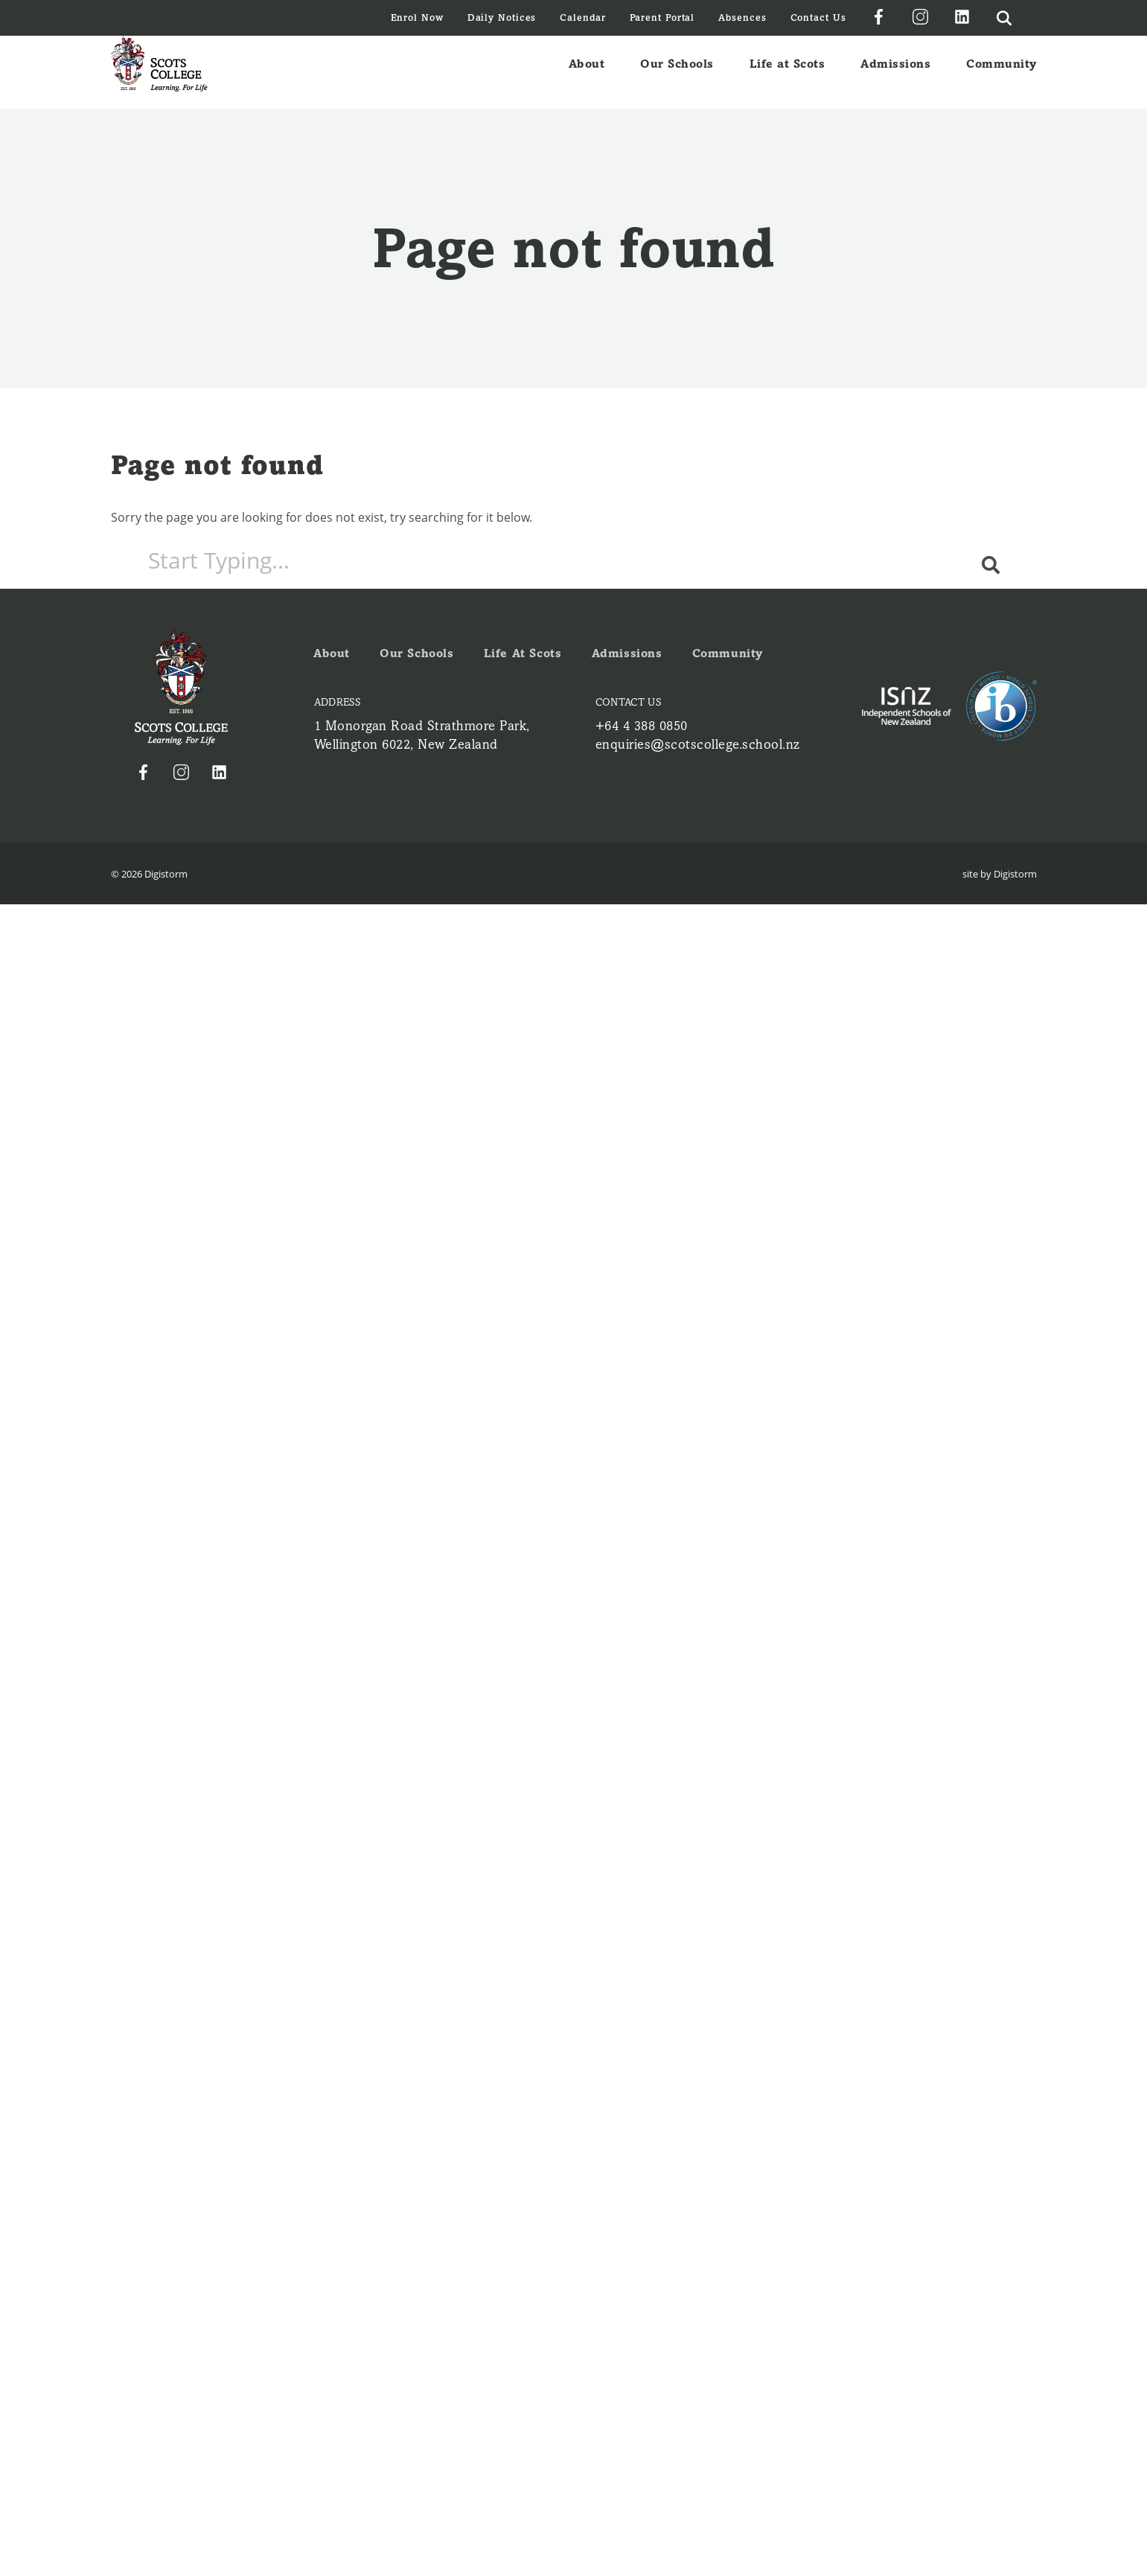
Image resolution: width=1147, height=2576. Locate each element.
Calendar (582, 17)
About (587, 72)
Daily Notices (502, 17)
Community (1001, 72)
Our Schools (677, 72)
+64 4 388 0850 (641, 725)
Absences (742, 17)
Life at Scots (787, 72)
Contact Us (818, 17)
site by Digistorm (999, 873)
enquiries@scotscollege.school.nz (697, 744)
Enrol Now (417, 17)
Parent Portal (662, 17)
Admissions (895, 72)
